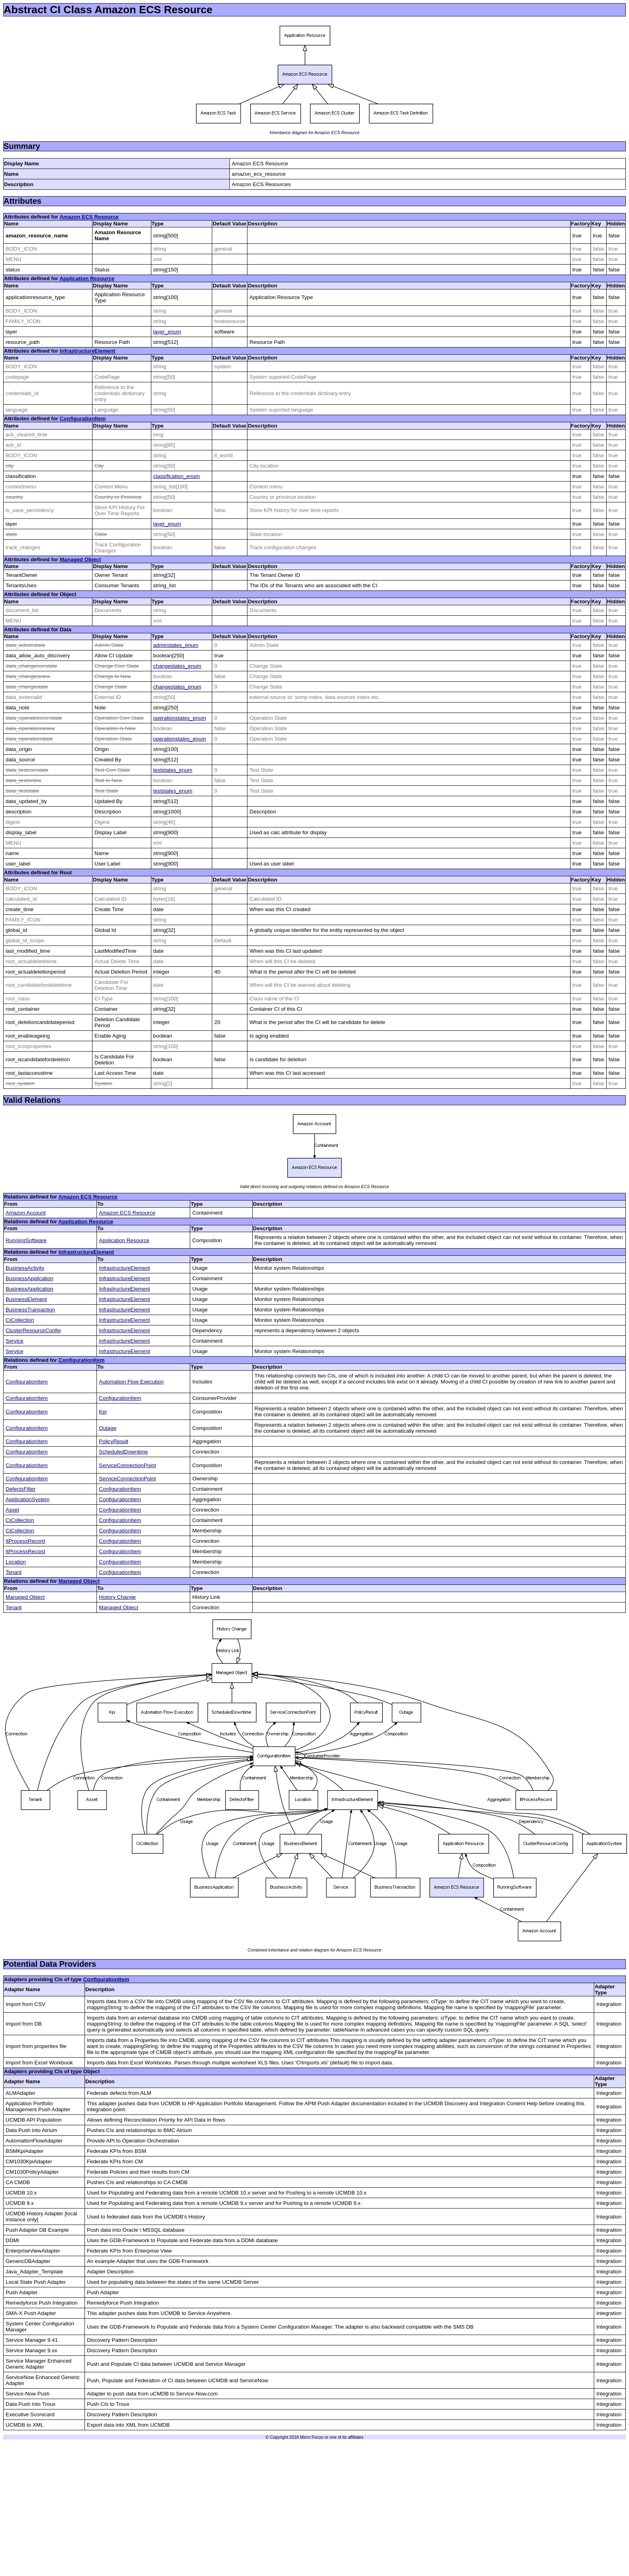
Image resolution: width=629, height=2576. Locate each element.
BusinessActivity (25, 1268)
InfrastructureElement (87, 351)
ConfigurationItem (83, 419)
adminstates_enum (176, 645)
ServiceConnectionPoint (127, 1465)
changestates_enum (177, 666)
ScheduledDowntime (123, 1452)
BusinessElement (26, 1299)
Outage (108, 1428)
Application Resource (87, 278)
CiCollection (20, 1320)
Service (14, 1341)
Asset (12, 1510)
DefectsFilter (21, 1489)
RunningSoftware (26, 1240)
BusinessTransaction (30, 1310)
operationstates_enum (179, 718)
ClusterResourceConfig (33, 1330)
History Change (117, 1597)
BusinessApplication (29, 1278)
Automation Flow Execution (131, 1382)
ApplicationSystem (28, 1499)
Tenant (14, 1572)
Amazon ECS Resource (89, 217)
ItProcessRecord (25, 1541)
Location (16, 1562)
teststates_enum (173, 770)
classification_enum (176, 476)
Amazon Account (26, 1213)
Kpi (103, 1412)
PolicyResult (113, 1441)
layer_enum (167, 332)
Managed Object (80, 559)
